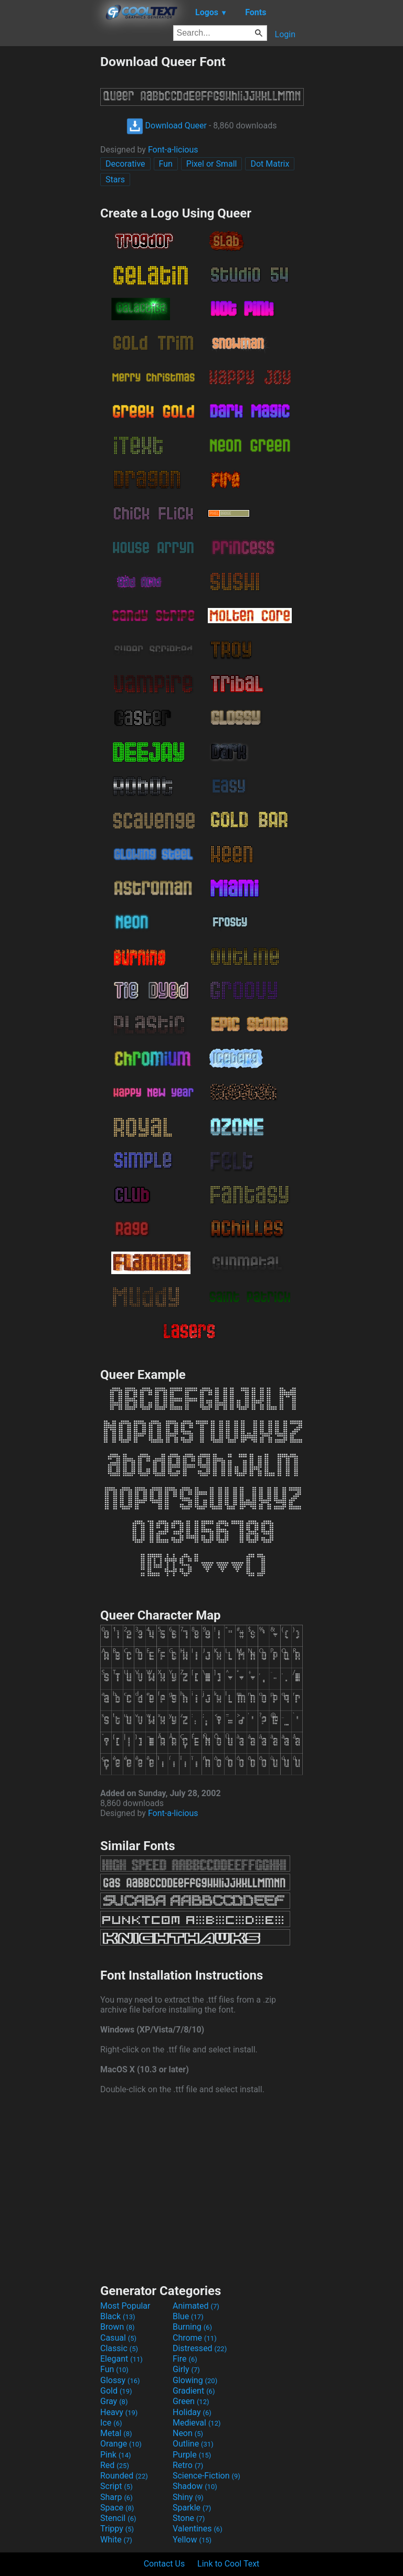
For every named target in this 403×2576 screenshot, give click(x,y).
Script (116, 2486)
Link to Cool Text (228, 2564)
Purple (192, 2455)
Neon (188, 2433)
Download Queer (166, 126)
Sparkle (192, 2508)
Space (117, 2508)
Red (114, 2465)
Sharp (116, 2497)
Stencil (118, 2518)
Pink (115, 2455)
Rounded (124, 2476)
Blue (188, 2316)
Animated (196, 2306)
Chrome (195, 2338)
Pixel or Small (211, 164)
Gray (114, 2401)
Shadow (195, 2486)
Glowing (195, 2380)
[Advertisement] (50, 211)
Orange (121, 2444)
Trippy (117, 2529)
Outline (193, 2444)
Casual (118, 2338)
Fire (185, 2359)
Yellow (192, 2540)
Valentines (197, 2529)
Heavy (118, 2412)
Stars (115, 179)
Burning (192, 2327)
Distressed (200, 2348)
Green (191, 2401)
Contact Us (164, 2564)
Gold (116, 2391)
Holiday (192, 2412)
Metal (116, 2433)
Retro (188, 2465)
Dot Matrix (269, 164)
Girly (186, 2369)
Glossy (120, 2380)
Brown (117, 2327)
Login (285, 34)
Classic (119, 2348)
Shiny (188, 2497)
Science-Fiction (206, 2476)
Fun (166, 164)
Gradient (194, 2391)
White (116, 2540)
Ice (111, 2423)
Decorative (125, 164)
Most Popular (125, 2306)
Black (117, 2316)
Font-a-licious (173, 150)
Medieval (197, 2423)
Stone (189, 2518)
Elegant (121, 2359)
